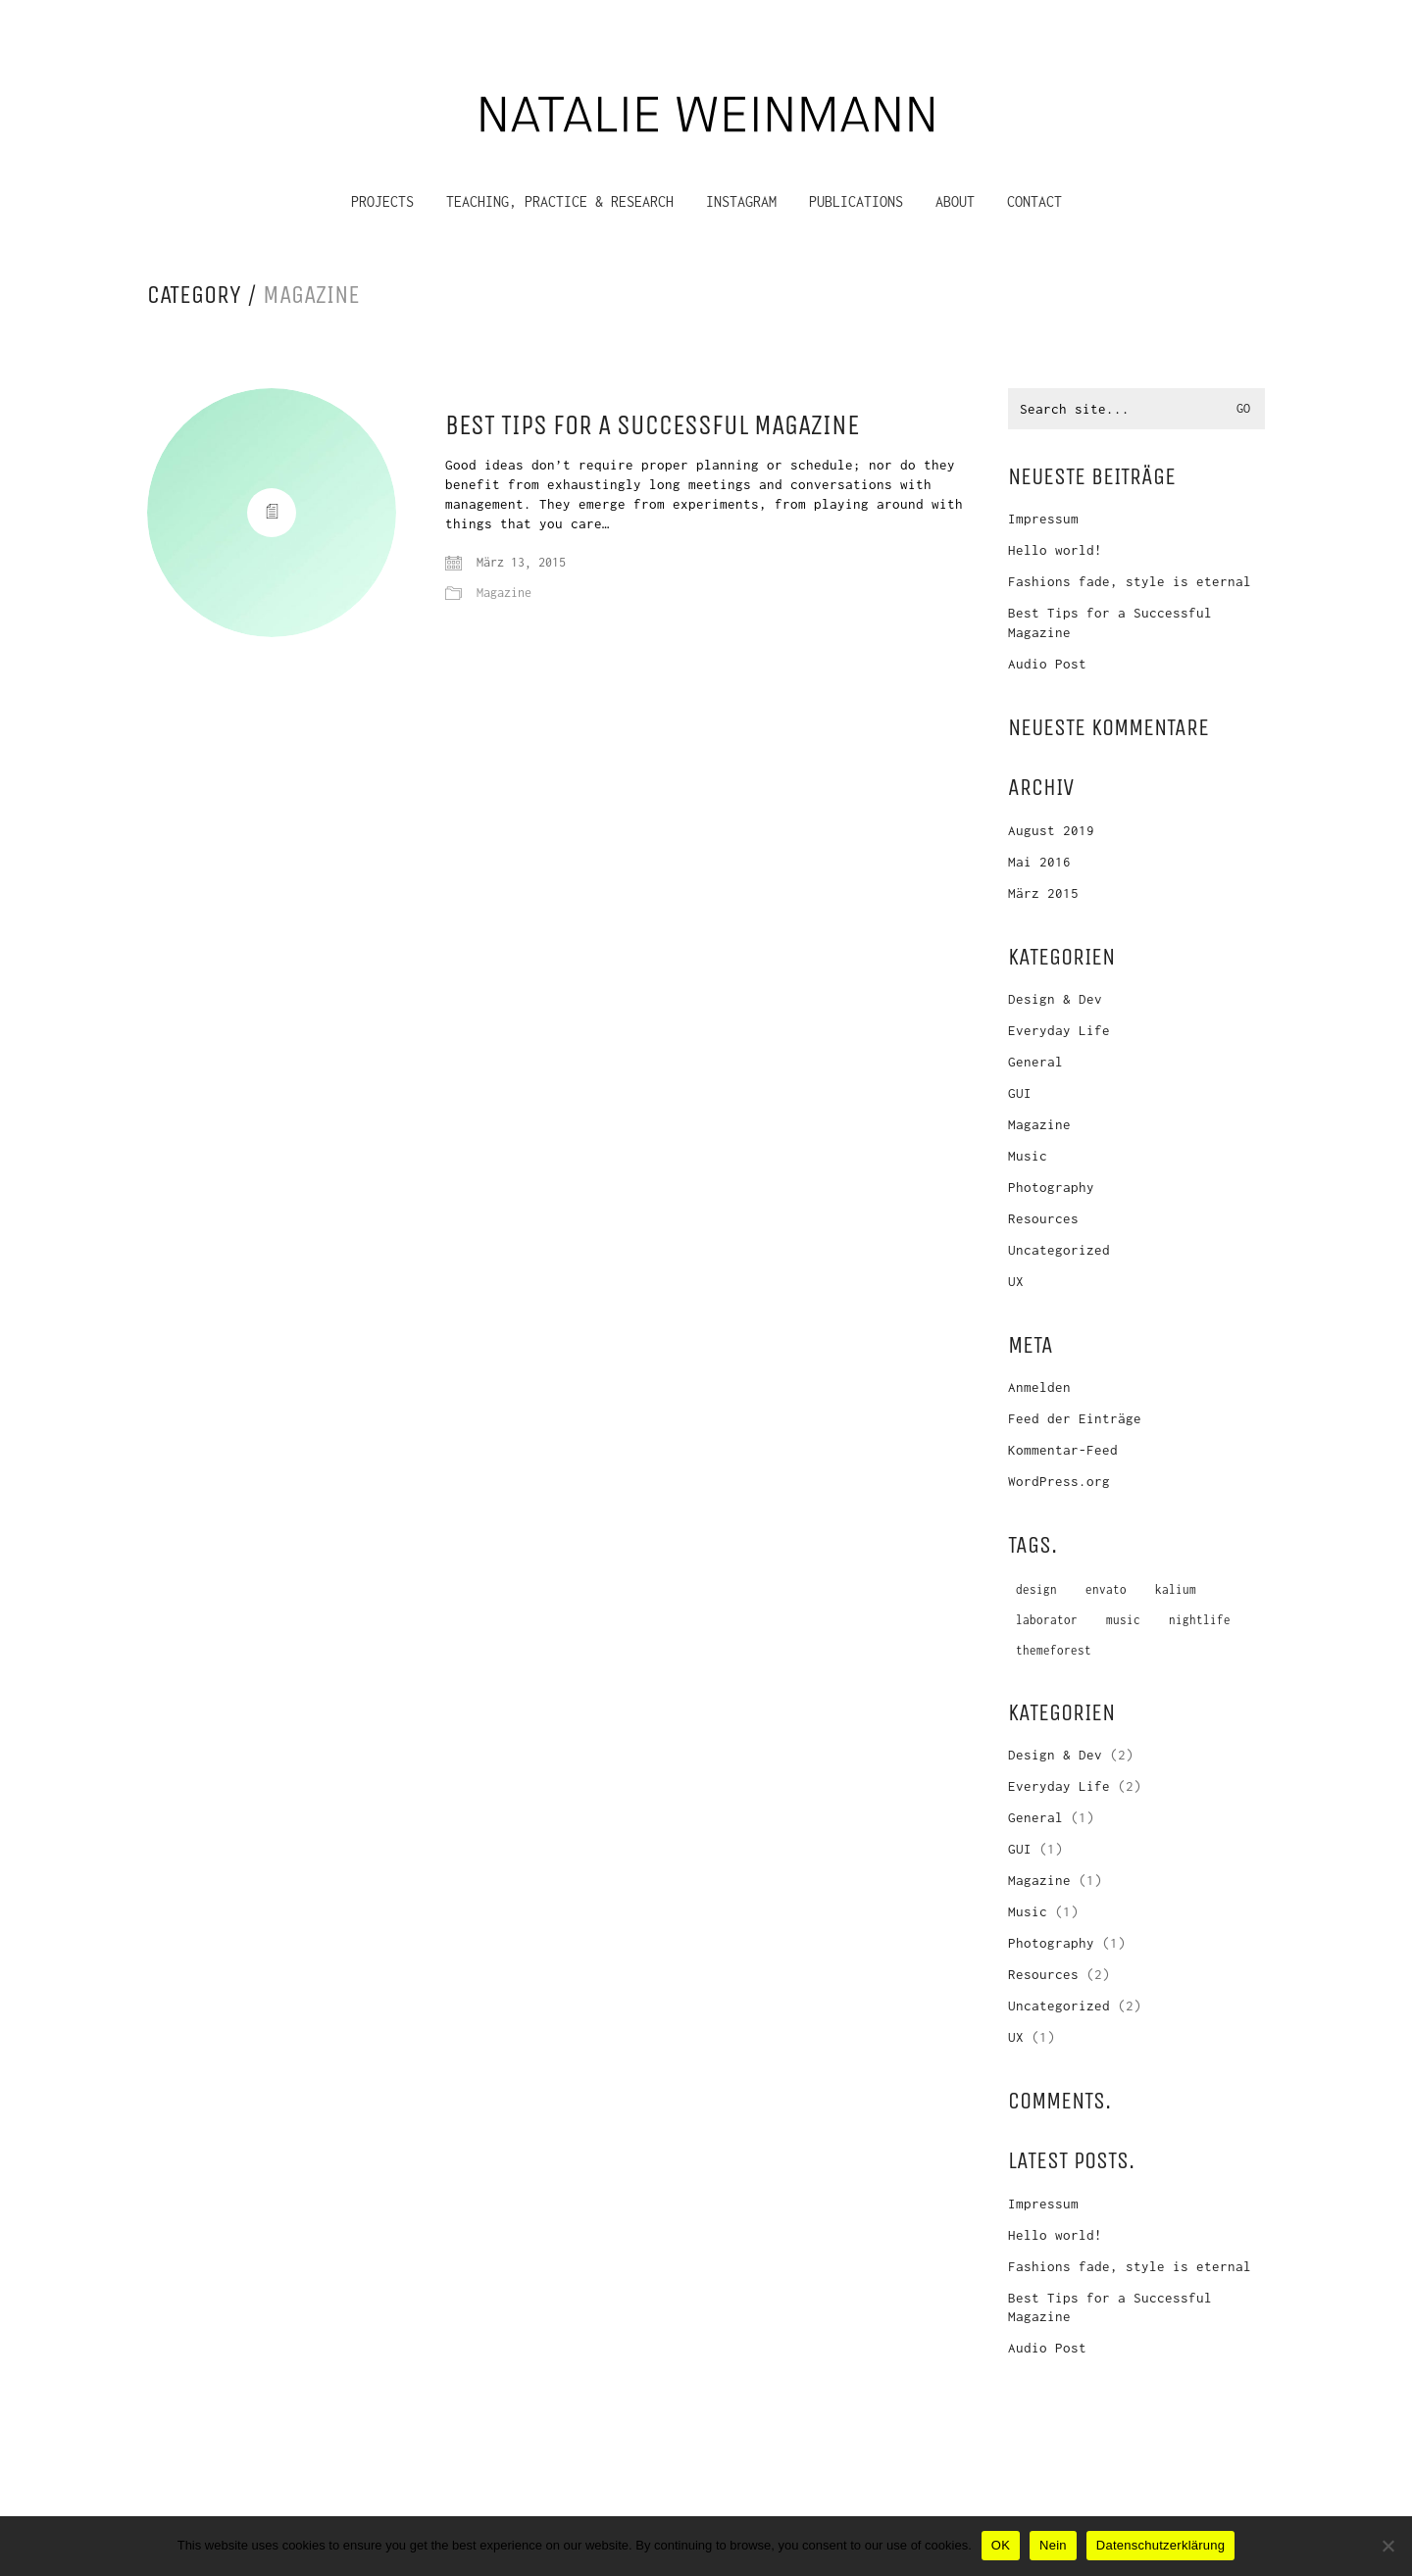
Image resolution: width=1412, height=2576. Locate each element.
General (1035, 1061)
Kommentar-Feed (1063, 1450)
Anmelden (1039, 1387)
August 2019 (1051, 830)
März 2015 (1043, 893)
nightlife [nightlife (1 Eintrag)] (1200, 1619)
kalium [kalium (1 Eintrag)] (1175, 1589)
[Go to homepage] (706, 110)
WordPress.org (1059, 1481)
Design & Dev (1055, 999)
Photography (1051, 1187)
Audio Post (1047, 663)
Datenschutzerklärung (1160, 2545)
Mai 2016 (1039, 861)
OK (1000, 2545)
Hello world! (1055, 550)
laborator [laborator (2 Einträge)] (1047, 1619)
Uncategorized (1059, 1250)
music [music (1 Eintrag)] (1123, 1619)
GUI (1020, 1093)
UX (1016, 1281)
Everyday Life (1059, 1030)
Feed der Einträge (1074, 1418)
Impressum (1043, 518)
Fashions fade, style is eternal (1129, 581)
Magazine (311, 295)
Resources (1043, 1218)
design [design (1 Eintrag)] (1036, 1589)
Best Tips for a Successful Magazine (652, 426)
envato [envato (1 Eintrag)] (1106, 1589)
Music (1027, 1156)
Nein (1053, 2545)
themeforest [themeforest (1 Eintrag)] (1053, 1650)
